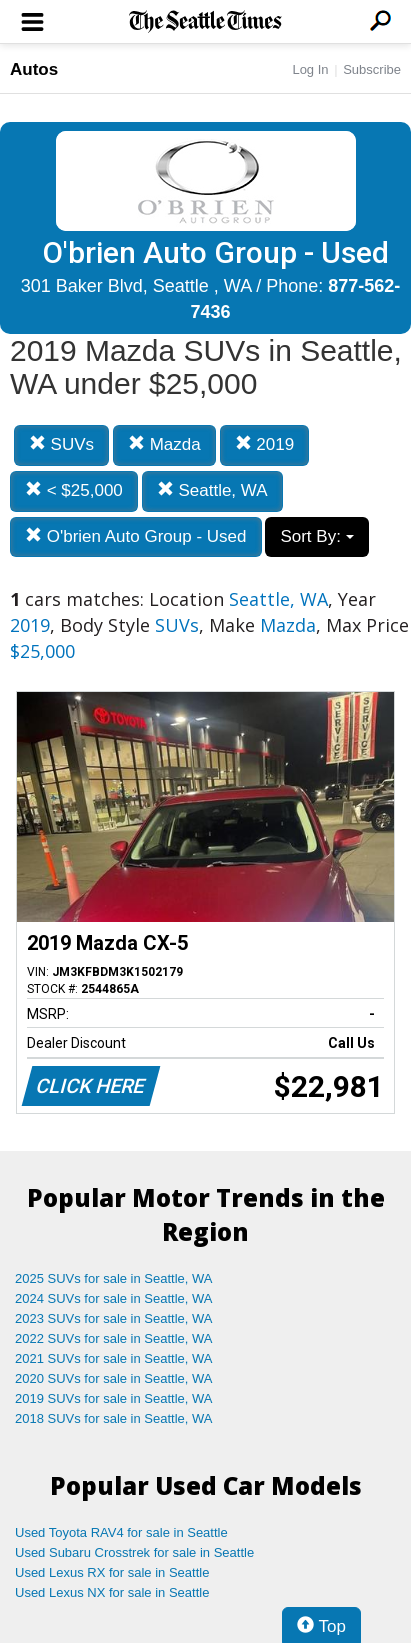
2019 (265, 444)
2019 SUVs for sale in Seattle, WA (114, 1398)
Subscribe (372, 69)
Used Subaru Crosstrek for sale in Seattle (134, 1552)
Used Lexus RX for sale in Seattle (112, 1572)
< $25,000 (74, 490)
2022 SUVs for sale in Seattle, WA (114, 1338)
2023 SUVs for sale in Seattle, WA (114, 1318)
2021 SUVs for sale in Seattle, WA (114, 1358)
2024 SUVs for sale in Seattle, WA (114, 1298)
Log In (310, 69)
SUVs (61, 444)
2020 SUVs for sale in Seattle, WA (114, 1378)
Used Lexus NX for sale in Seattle (112, 1592)
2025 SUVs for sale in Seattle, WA (114, 1278)
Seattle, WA (212, 490)
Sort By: (316, 536)
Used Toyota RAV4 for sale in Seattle (121, 1532)
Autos (34, 69)
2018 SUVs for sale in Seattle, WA (114, 1418)
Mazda (164, 444)
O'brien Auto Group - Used (136, 536)
